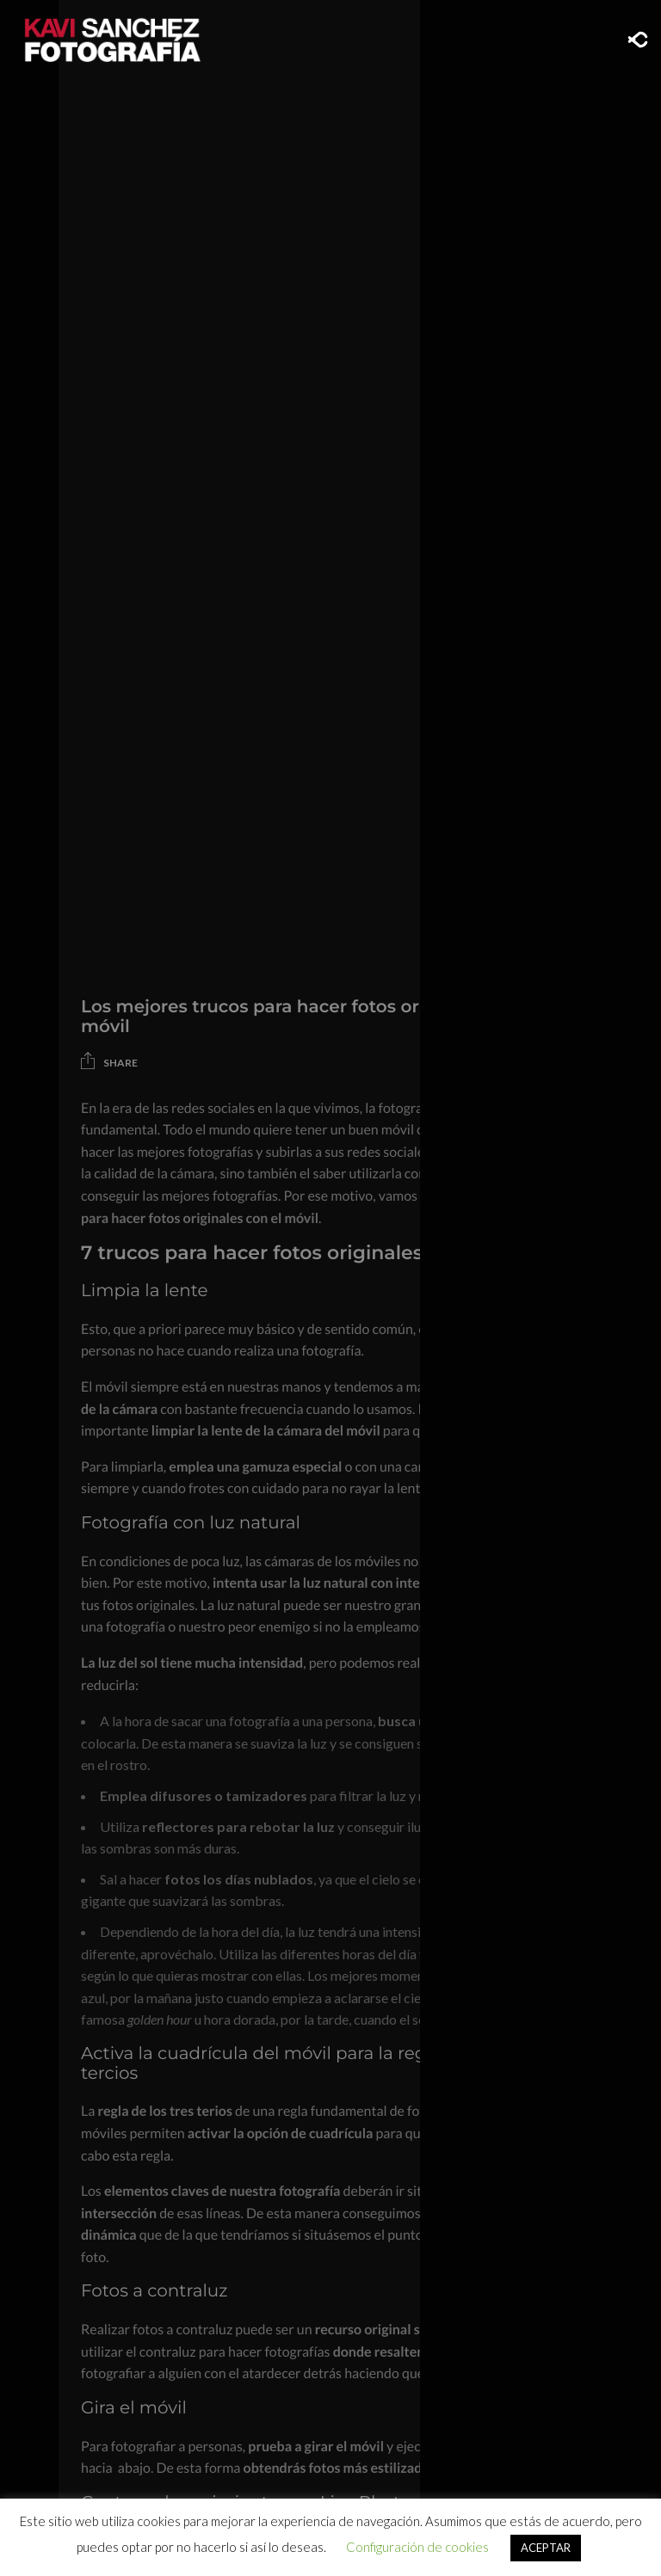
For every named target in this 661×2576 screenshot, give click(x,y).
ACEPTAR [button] (546, 2547)
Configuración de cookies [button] (417, 2546)
